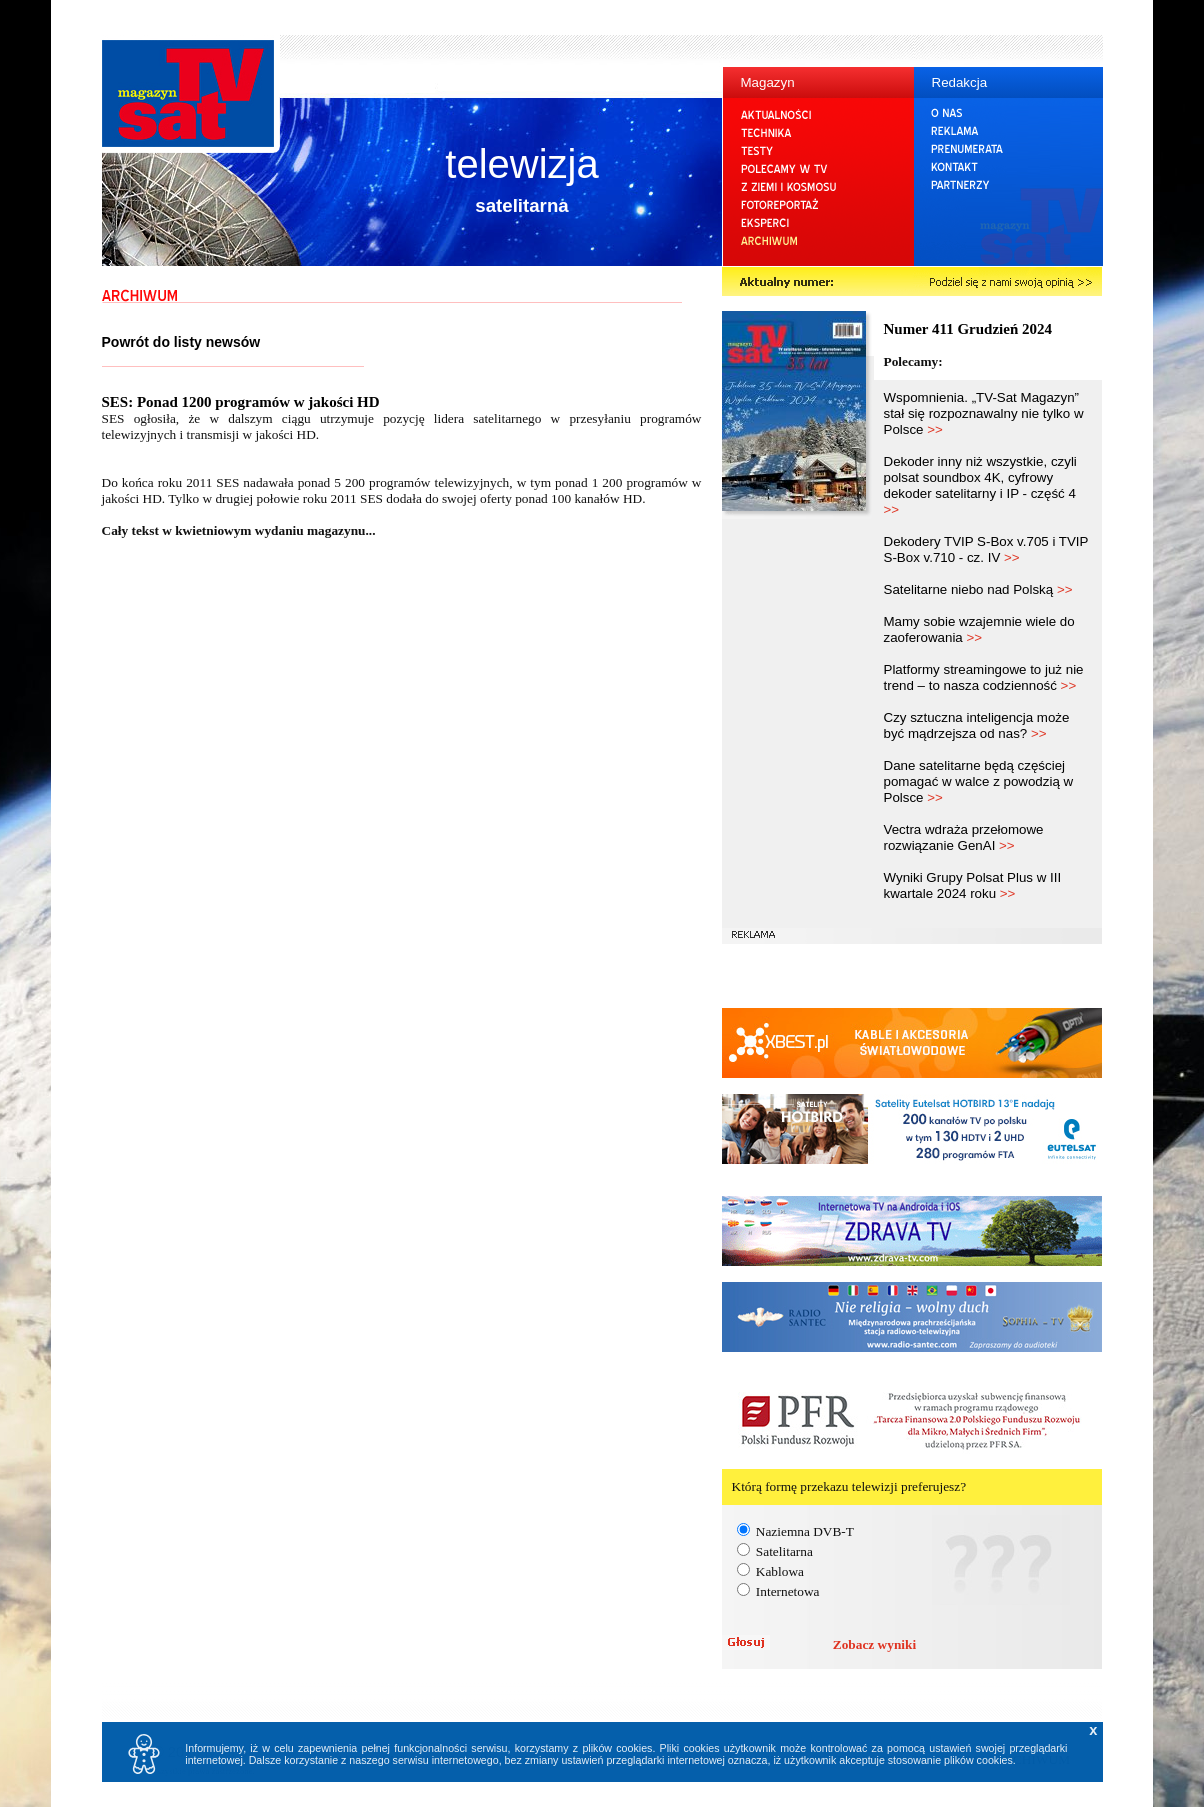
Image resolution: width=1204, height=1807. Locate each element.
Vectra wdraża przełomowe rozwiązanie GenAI (964, 837)
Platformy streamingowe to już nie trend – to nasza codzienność (984, 677)
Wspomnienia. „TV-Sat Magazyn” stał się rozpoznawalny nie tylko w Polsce (984, 413)
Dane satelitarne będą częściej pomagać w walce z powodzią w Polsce (979, 781)
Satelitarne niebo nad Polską (978, 589)
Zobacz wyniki (874, 1644)
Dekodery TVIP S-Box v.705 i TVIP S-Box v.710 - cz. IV (986, 549)
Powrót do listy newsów (181, 342)
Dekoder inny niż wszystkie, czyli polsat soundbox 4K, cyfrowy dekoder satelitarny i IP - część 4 (980, 485)
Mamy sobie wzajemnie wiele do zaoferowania (979, 629)
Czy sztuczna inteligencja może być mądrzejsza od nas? (977, 725)
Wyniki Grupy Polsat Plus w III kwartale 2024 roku (973, 885)
